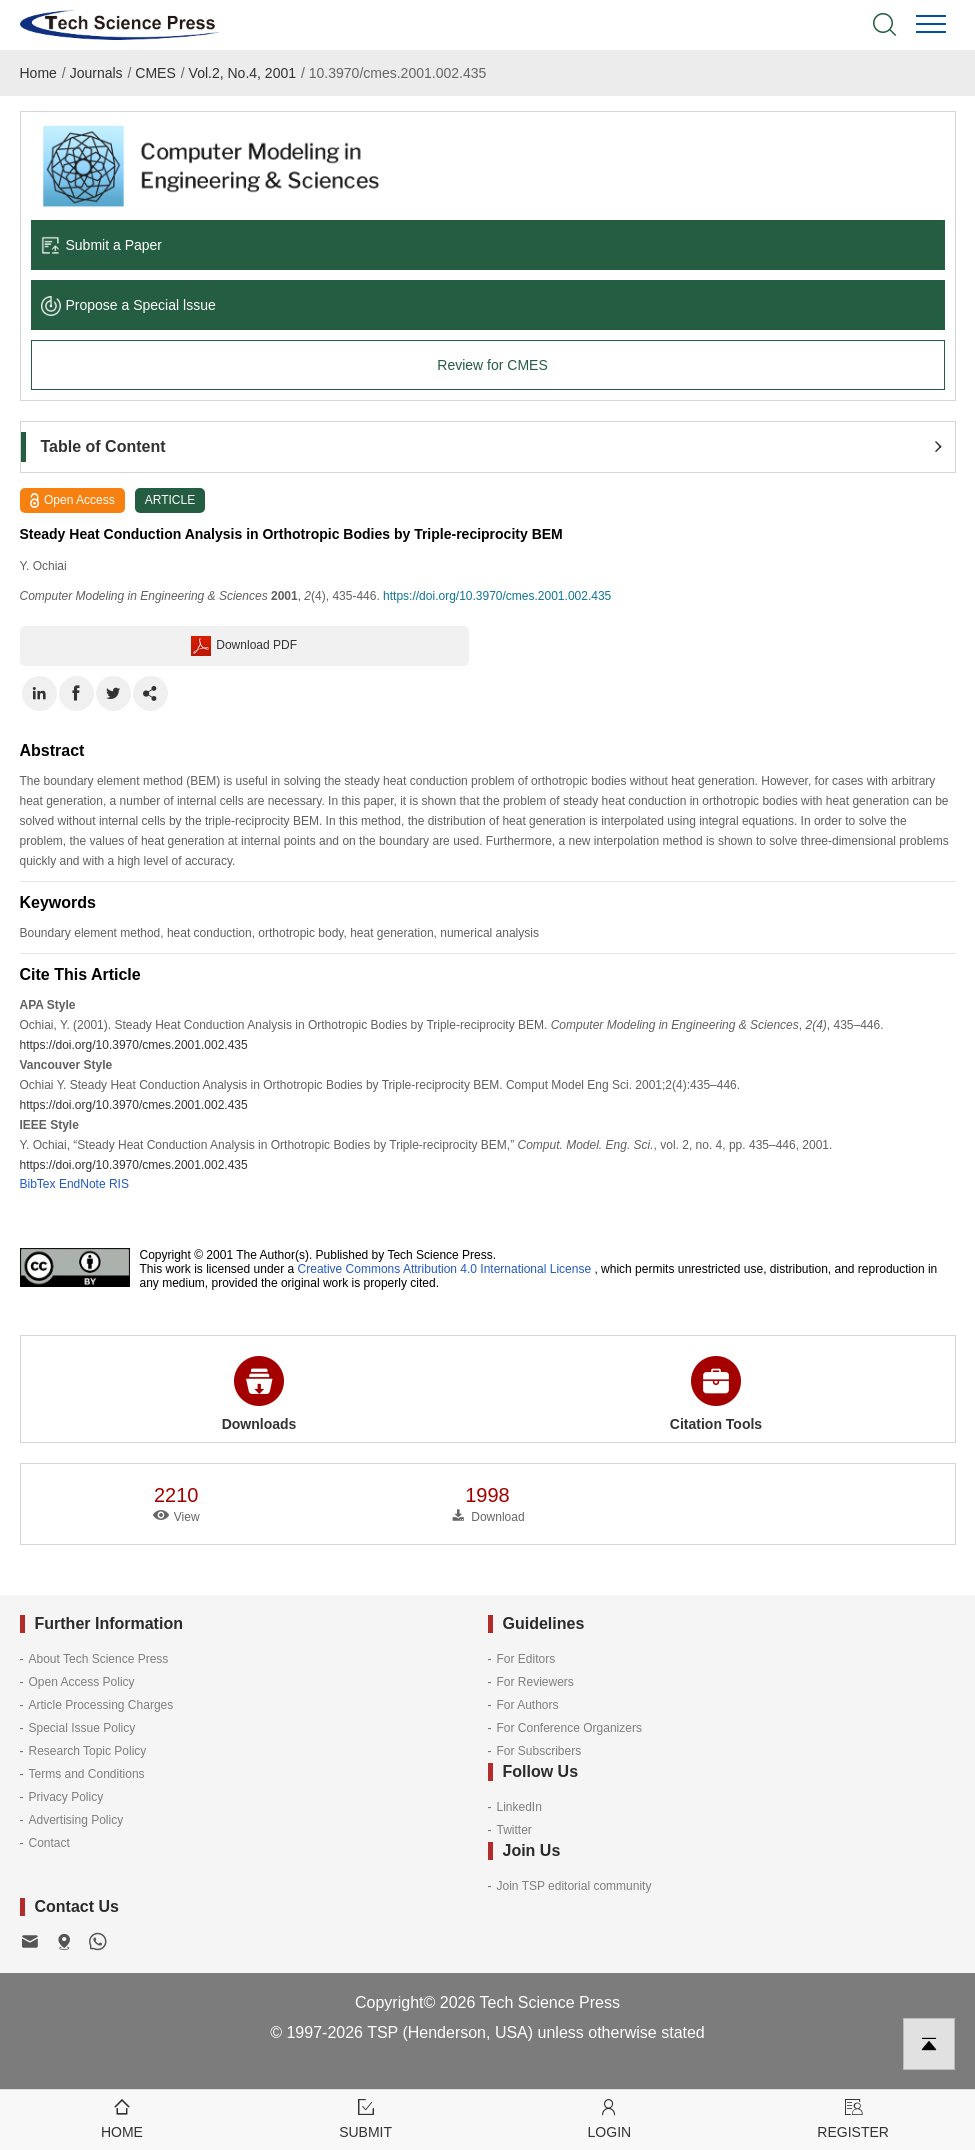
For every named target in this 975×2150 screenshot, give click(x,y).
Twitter (514, 1830)
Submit (366, 2117)
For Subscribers (539, 1751)
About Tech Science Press (99, 1659)
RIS (119, 1184)
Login (610, 2117)
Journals (96, 73)
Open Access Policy (82, 1682)
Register (853, 2117)
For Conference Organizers (569, 1728)
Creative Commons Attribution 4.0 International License (445, 1269)
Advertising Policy (76, 1820)
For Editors (526, 1659)
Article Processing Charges (101, 1705)
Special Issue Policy (82, 1728)
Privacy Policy (66, 1797)
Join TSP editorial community (574, 1886)
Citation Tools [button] (716, 1394)
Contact (49, 1843)
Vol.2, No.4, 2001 (242, 73)
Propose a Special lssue (128, 305)
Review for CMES (492, 365)
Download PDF (244, 646)
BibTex (38, 1184)
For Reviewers (535, 1682)
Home (38, 73)
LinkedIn (519, 1807)
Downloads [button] (259, 1394)
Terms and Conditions (87, 1774)
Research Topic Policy (88, 1751)
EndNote (82, 1184)
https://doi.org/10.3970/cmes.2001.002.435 (497, 596)
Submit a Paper (102, 245)
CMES (155, 73)
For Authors (528, 1705)
